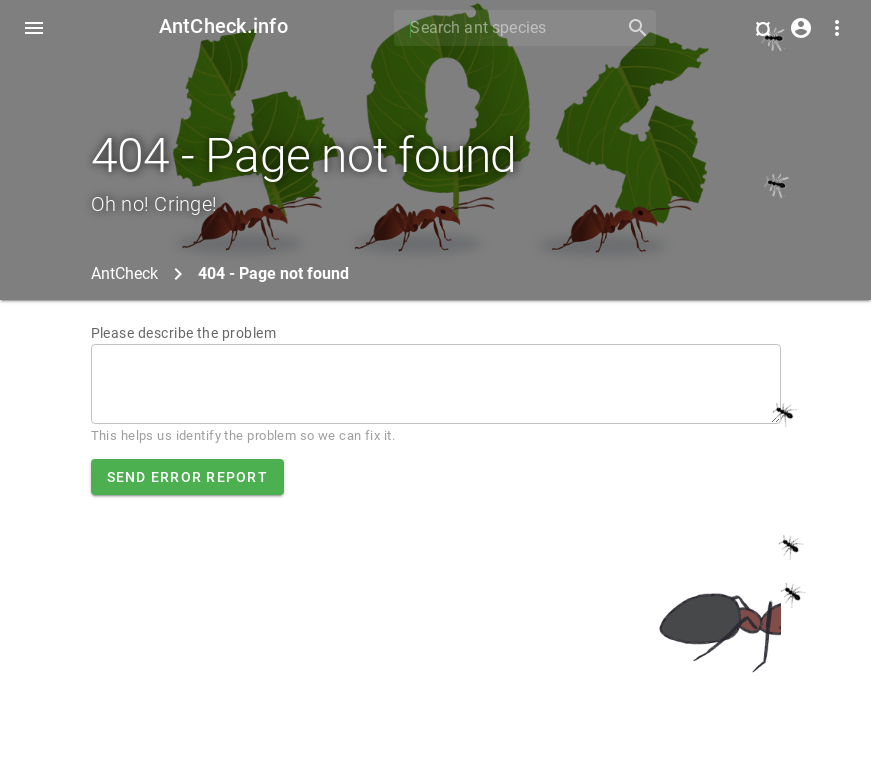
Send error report (187, 477)
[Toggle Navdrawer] (34, 28)
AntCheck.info (223, 26)
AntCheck (124, 273)
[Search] (503, 28)
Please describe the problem (184, 333)
